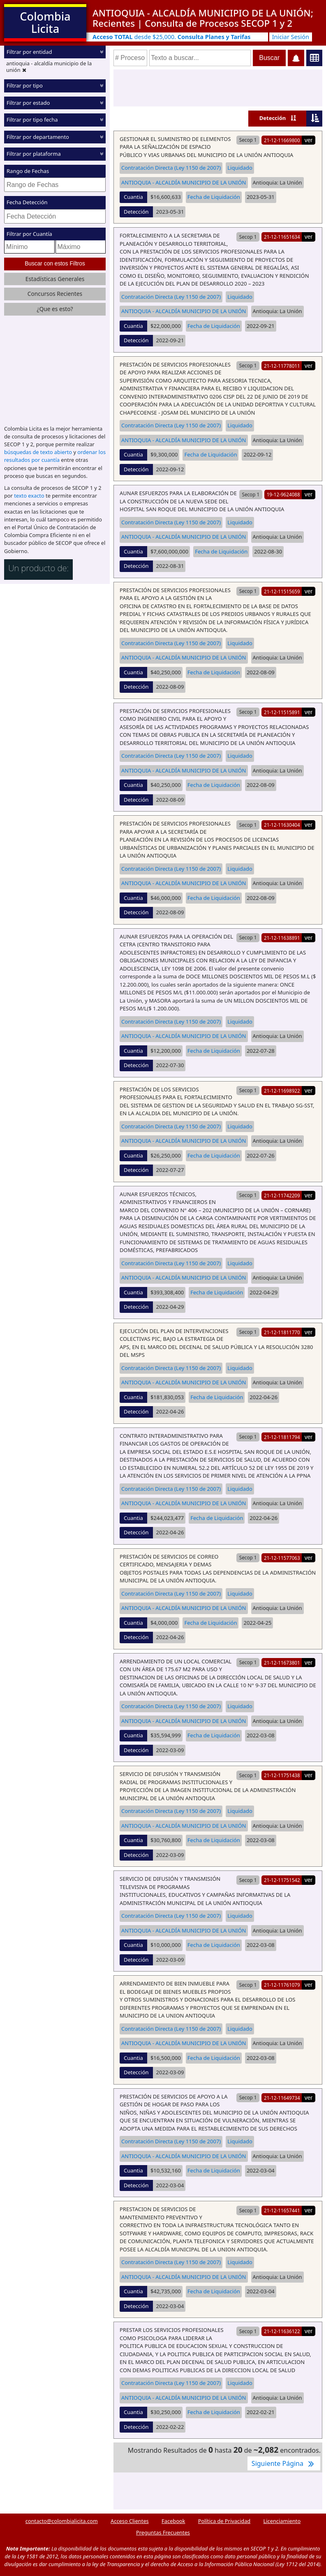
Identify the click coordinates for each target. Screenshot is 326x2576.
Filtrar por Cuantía (29, 234)
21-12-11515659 (282, 591)
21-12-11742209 (282, 1195)
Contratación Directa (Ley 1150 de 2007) (171, 167)
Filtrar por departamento (38, 137)
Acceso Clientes (130, 2521)
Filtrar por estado (28, 102)
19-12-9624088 (283, 494)
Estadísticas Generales (55, 279)
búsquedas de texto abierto (38, 452)
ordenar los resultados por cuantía (55, 456)
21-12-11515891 (282, 712)
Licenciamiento (282, 2521)
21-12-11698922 (282, 1090)
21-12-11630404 (282, 824)
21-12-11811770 (282, 1332)
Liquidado (239, 167)
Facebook (173, 2521)
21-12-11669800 (282, 140)
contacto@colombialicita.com (61, 2521)
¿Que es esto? (55, 309)
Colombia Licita (45, 22)
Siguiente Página (284, 2463)
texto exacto (29, 495)
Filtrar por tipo (25, 85)
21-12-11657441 (282, 2210)
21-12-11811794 (282, 1437)
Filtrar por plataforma (34, 153)
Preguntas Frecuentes (163, 2532)
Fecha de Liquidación (213, 197)
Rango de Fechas (28, 171)
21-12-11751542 (282, 1880)
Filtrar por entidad (29, 51)
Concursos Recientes (55, 293)
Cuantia (133, 197)
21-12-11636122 (282, 2331)
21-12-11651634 (282, 236)
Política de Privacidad (224, 2521)
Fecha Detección (27, 202)
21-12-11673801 (282, 1662)
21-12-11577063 (282, 1557)
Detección (272, 118)
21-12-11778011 (282, 365)
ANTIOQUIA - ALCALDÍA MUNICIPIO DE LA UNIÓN (183, 182)
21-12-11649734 (282, 2097)
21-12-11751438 (282, 1775)
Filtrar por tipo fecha (32, 119)
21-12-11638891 (282, 937)
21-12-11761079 (282, 1984)
